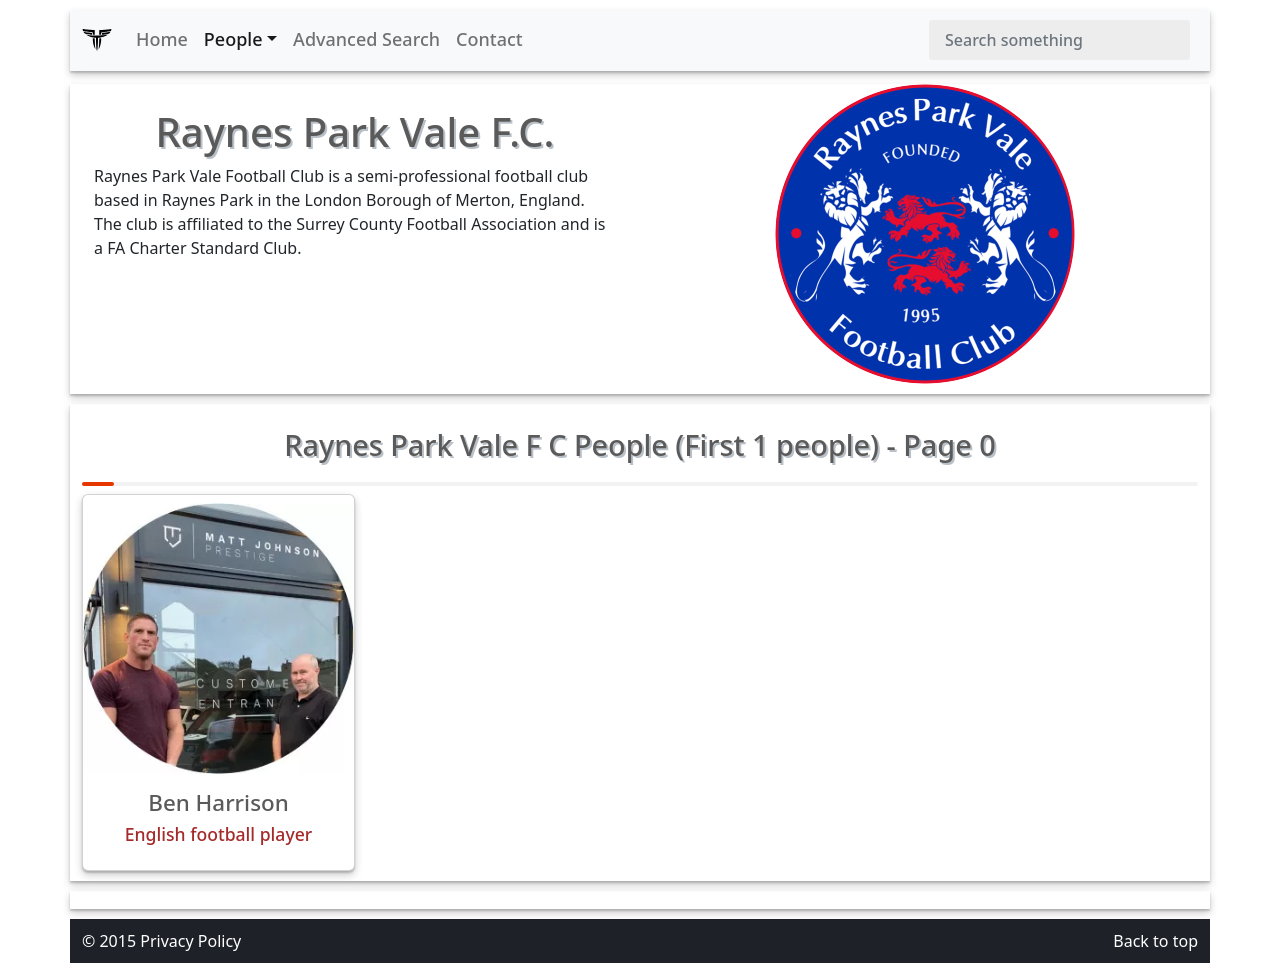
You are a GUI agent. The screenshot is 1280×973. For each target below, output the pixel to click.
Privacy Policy (190, 941)
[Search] (1059, 40)
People (233, 39)
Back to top (1155, 941)
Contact (489, 39)
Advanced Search (366, 39)
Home (162, 39)
